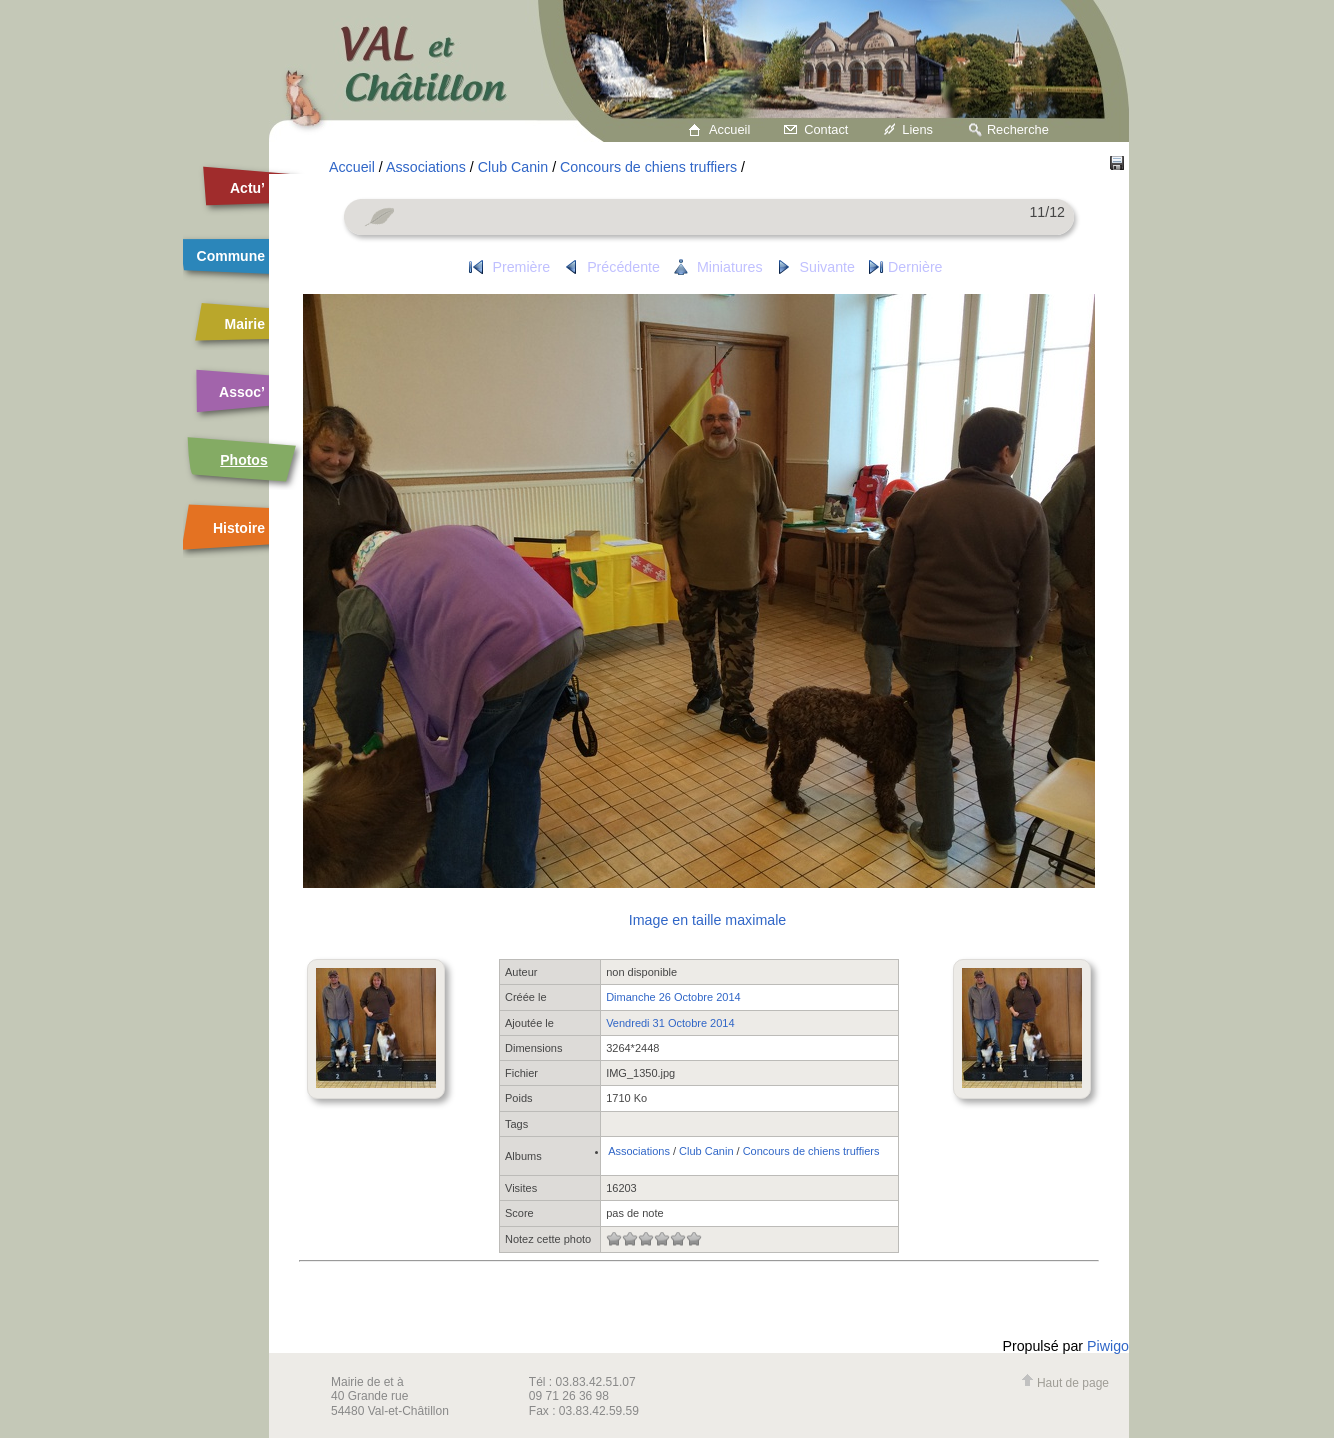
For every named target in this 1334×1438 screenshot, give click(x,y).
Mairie (245, 324)
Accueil (729, 129)
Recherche (1018, 129)
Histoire (239, 528)
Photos (243, 460)
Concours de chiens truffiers (648, 167)
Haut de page (1065, 1383)
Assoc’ (242, 392)
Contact (826, 129)
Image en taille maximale (707, 920)
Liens (917, 129)
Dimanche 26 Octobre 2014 (673, 997)
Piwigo (1108, 1346)
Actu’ (247, 188)
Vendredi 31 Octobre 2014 (670, 1023)
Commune (231, 256)
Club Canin (513, 167)
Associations (426, 167)
